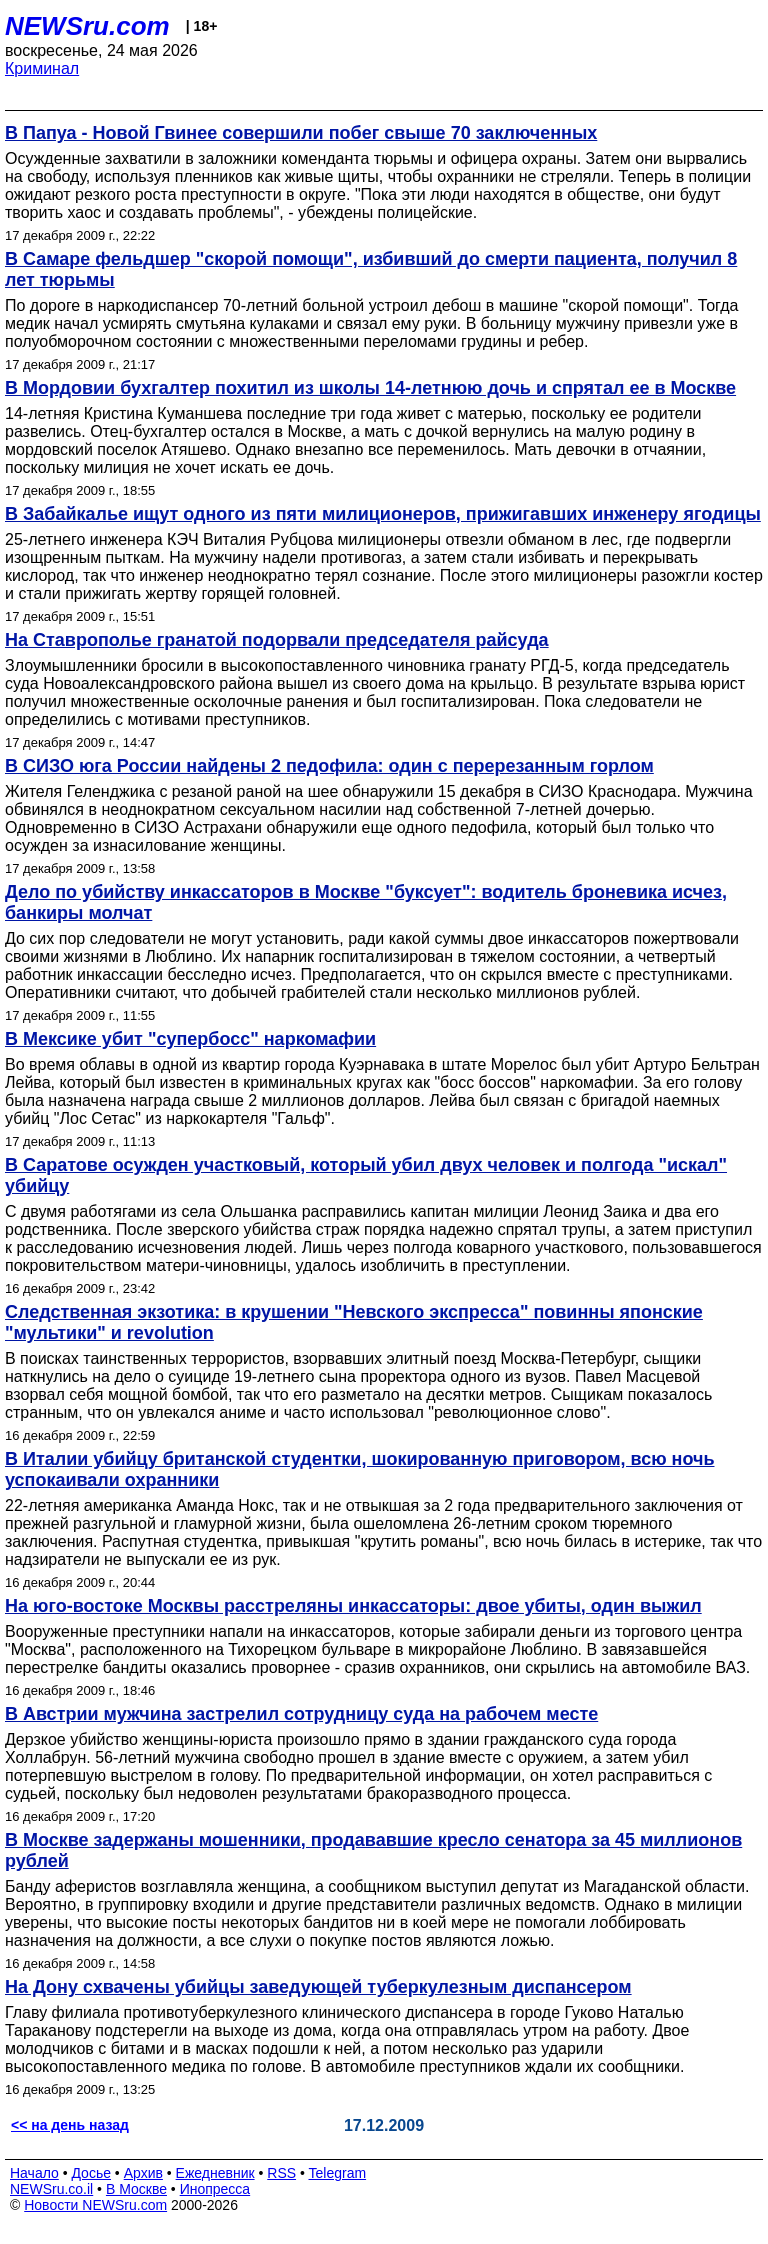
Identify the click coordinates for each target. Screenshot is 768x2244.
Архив (143, 2173)
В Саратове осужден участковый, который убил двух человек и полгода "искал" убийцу (366, 1175)
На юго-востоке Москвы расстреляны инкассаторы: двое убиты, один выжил (353, 1606)
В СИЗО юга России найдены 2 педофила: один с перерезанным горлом (329, 766)
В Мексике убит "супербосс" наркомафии (190, 1039)
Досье (91, 2173)
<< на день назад (70, 2125)
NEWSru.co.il (51, 2189)
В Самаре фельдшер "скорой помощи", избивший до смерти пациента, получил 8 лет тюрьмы (371, 269)
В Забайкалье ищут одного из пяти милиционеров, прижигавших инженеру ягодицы (383, 514)
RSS (281, 2173)
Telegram (338, 2173)
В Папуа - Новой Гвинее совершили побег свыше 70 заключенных (301, 133)
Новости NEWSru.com (95, 2205)
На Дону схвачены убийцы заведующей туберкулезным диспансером (318, 1987)
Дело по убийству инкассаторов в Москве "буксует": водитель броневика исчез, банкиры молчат (366, 902)
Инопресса (215, 2189)
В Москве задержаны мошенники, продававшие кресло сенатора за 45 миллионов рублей (373, 1850)
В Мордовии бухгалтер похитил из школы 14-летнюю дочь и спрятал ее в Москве (370, 388)
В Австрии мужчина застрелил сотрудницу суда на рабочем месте (301, 1714)
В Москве (136, 2189)
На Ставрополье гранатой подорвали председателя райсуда (277, 640)
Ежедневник (215, 2173)
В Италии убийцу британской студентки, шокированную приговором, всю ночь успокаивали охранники (359, 1469)
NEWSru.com (87, 26)
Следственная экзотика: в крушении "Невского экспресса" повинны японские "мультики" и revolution (354, 1322)
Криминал (42, 68)
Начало (34, 2173)
